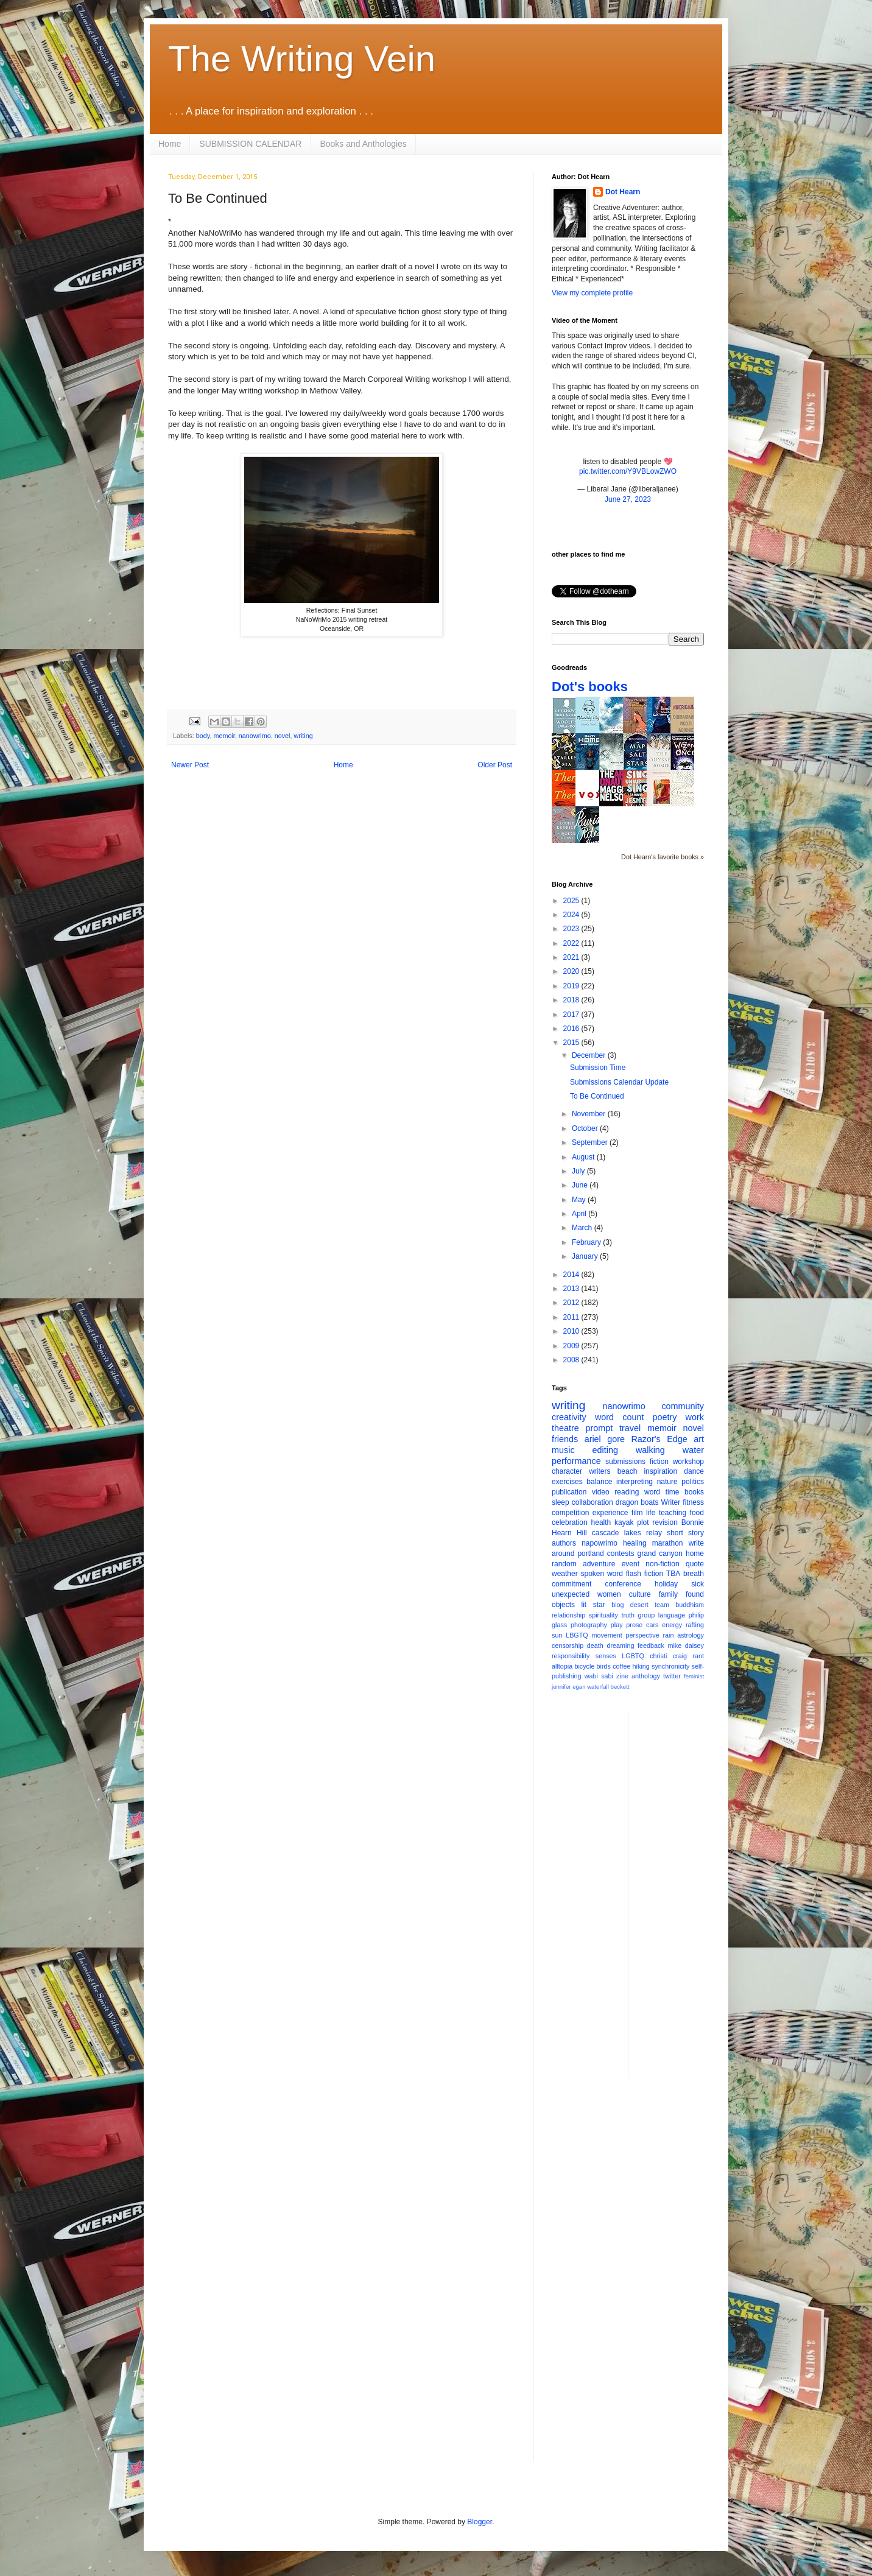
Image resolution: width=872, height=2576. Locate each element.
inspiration (660, 1471)
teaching (672, 1512)
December (590, 1055)
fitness (693, 1502)
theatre (565, 1428)
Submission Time (597, 1067)
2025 (572, 900)
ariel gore (605, 1439)
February (587, 1242)
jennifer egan (568, 1686)
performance (576, 1461)
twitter (672, 1676)
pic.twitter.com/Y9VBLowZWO (628, 471)
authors (564, 1543)
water (693, 1450)
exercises (567, 1481)
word (652, 1492)
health (601, 1522)
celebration (570, 1522)
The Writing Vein (301, 58)
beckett (620, 1686)
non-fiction (662, 1564)
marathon (667, 1543)
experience (610, 1512)
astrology (690, 1635)
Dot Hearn (622, 192)
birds (604, 1666)
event (630, 1564)
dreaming (620, 1645)
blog (617, 1604)
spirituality (603, 1615)
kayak (623, 1522)
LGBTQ (633, 1655)
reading (626, 1492)
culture (640, 1594)
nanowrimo (255, 735)
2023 (572, 928)
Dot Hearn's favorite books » (662, 856)
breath (693, 1573)
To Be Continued (597, 1096)
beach (627, 1471)
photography (589, 1624)
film (637, 1512)
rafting (695, 1624)
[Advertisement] (686, 1892)
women (609, 1594)
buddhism (689, 1604)
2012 (572, 1302)
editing (605, 1450)
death (595, 1645)
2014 (572, 1274)
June (580, 1185)
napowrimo (599, 1543)
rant (698, 1655)
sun (557, 1635)
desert (639, 1604)
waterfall (598, 1686)
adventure (599, 1564)
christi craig (668, 1655)
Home (169, 144)
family (668, 1594)
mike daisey (685, 1645)
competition (570, 1512)
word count (619, 1417)
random (564, 1564)
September (591, 1142)
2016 (572, 1028)
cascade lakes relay (627, 1533)
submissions (625, 1461)
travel (630, 1428)
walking (650, 1450)
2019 (572, 986)
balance (599, 1481)
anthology (645, 1676)
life (650, 1512)
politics (692, 1481)
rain (668, 1635)
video (601, 1492)
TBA (673, 1573)
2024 (572, 914)
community (682, 1406)
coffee (621, 1666)
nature (667, 1481)
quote (695, 1564)
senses (606, 1655)
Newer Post (190, 765)
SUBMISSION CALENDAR (250, 144)
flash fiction (644, 1573)
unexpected (570, 1594)
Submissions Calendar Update (619, 1082)
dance (694, 1471)
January (586, 1256)
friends (565, 1439)
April (580, 1213)
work (695, 1417)
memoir (223, 735)
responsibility (570, 1655)
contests (621, 1553)
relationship (568, 1615)
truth (628, 1615)
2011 (572, 1317)
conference (623, 1584)
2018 (572, 1000)
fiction (659, 1461)
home (695, 1553)
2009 (572, 1346)
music (563, 1450)
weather (565, 1573)
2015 (572, 1042)
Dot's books (590, 686)
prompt (599, 1428)
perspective (642, 1635)
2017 (572, 1014)
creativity (569, 1417)
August (584, 1157)
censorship (567, 1645)
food (697, 1512)
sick (697, 1584)
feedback (651, 1645)
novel (282, 735)
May (580, 1199)
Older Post (494, 765)
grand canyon (660, 1553)
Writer (671, 1502)
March (583, 1227)
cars (652, 1624)
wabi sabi (599, 1676)
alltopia (562, 1666)
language (671, 1615)
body (203, 735)
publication (569, 1492)
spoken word (601, 1573)
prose (634, 1624)
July (579, 1171)
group (646, 1615)
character (567, 1471)
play (617, 1624)
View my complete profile (592, 293)
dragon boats (637, 1502)
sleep (560, 1502)
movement (606, 1635)
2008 (572, 1360)
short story (685, 1533)
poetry (665, 1417)
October (586, 1128)
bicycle (584, 1666)
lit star (593, 1604)
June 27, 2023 (628, 499)
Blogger (479, 2522)
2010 (572, 1331)
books (694, 1492)
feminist (694, 1676)
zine (622, 1676)
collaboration (592, 1502)
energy (672, 1624)
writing (303, 735)
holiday (666, 1584)
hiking (641, 1666)
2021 (572, 957)
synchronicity (670, 1666)
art (699, 1439)
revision (664, 1522)
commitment (571, 1584)
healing (635, 1543)
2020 (572, 971)
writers (599, 1471)
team (662, 1604)
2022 (572, 943)
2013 (572, 1288)
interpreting (634, 1481)
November (590, 1114)
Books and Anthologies (363, 144)
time (673, 1492)
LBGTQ (577, 1635)
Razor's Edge (659, 1439)
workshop (688, 1461)
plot (643, 1522)
